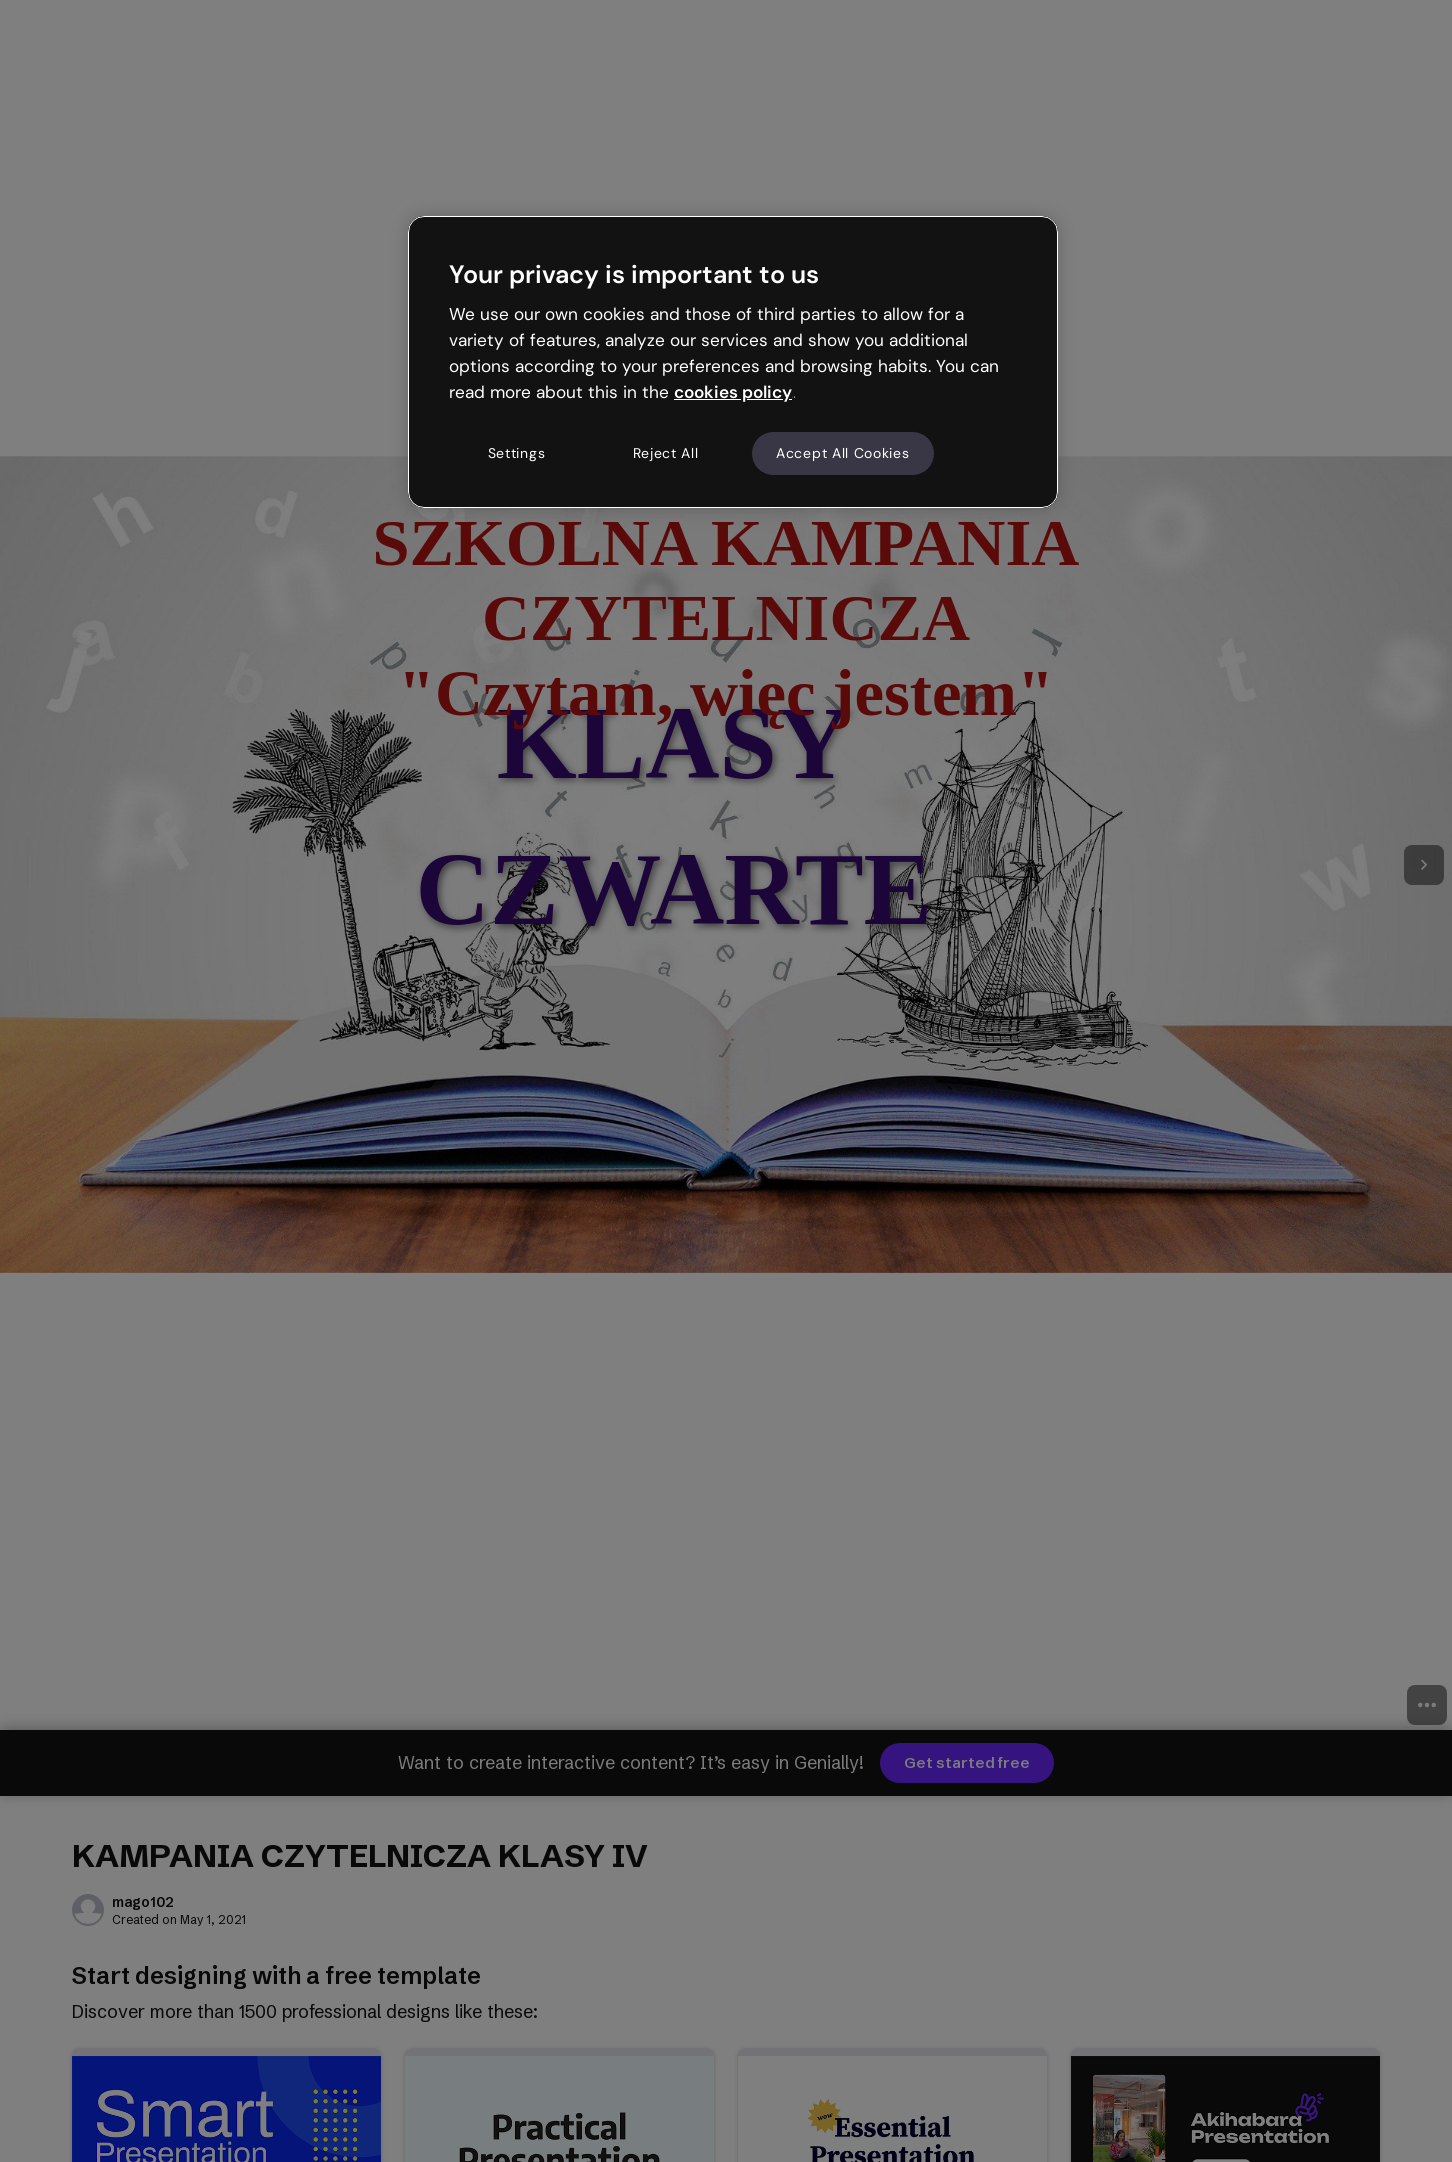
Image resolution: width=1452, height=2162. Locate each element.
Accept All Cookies (843, 453)
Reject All (666, 453)
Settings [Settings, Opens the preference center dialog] (517, 453)
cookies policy (733, 392)
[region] (733, 362)
